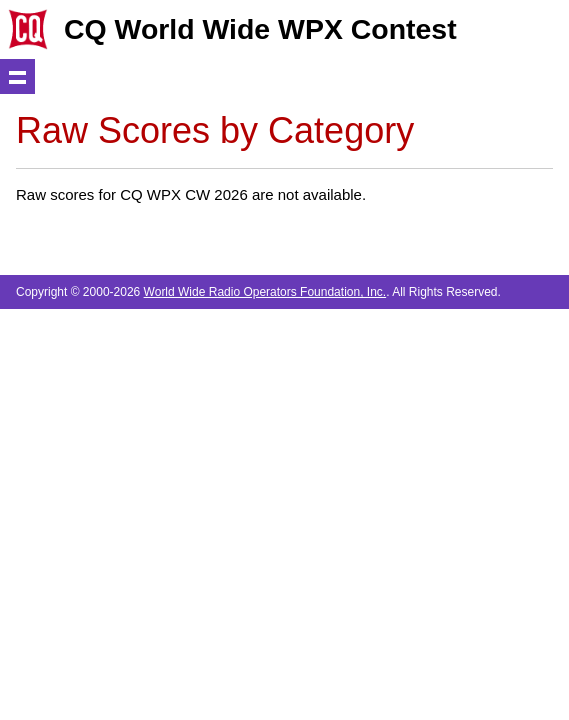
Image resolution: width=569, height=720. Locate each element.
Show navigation (17, 76)
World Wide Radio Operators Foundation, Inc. (265, 292)
